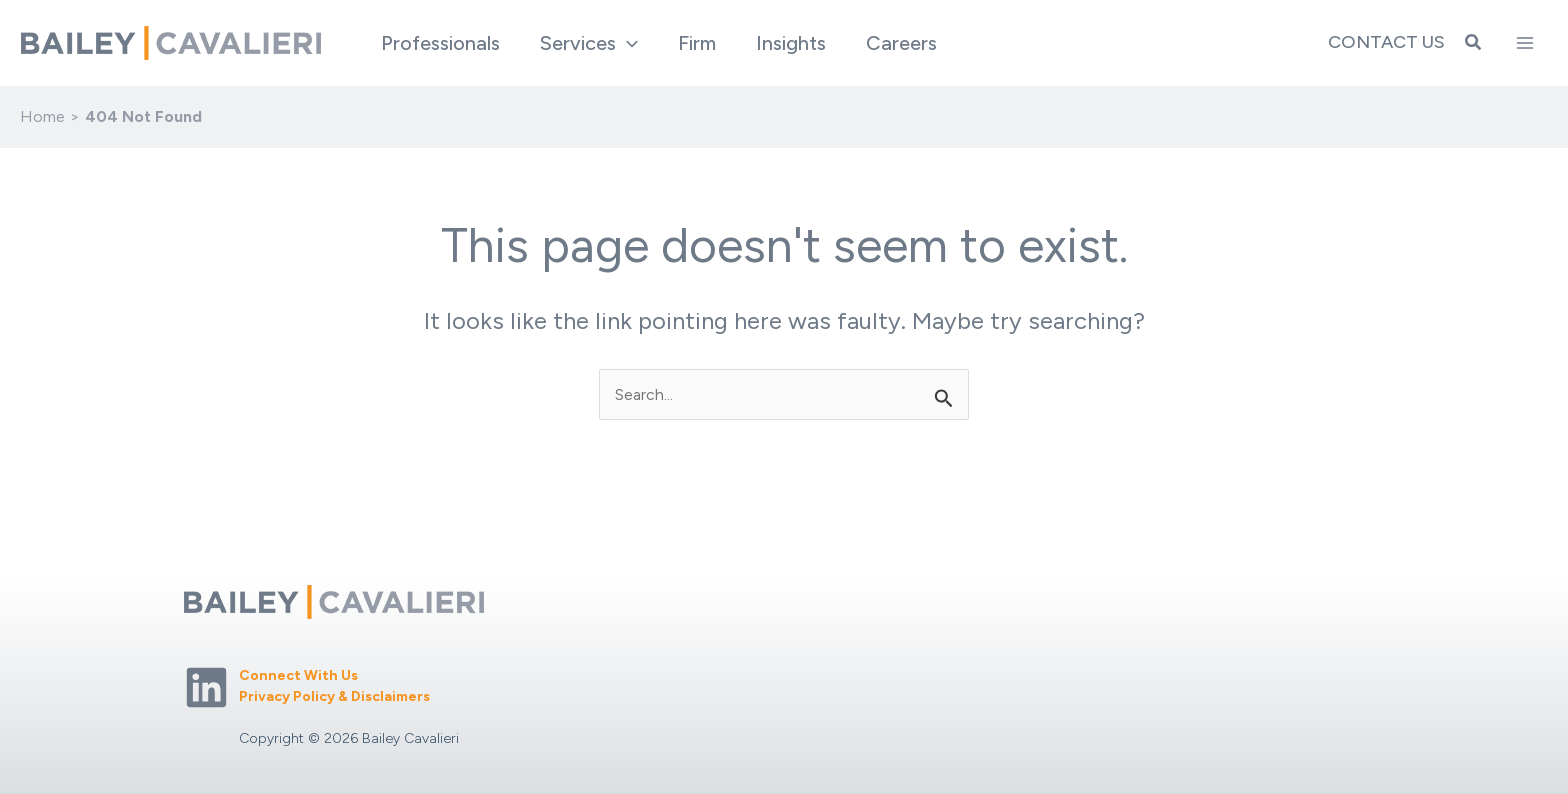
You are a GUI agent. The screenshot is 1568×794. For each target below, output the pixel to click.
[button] (589, 43)
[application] (627, 43)
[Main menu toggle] (1525, 43)
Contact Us (1386, 42)
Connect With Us (298, 675)
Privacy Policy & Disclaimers (334, 696)
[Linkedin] (206, 687)
